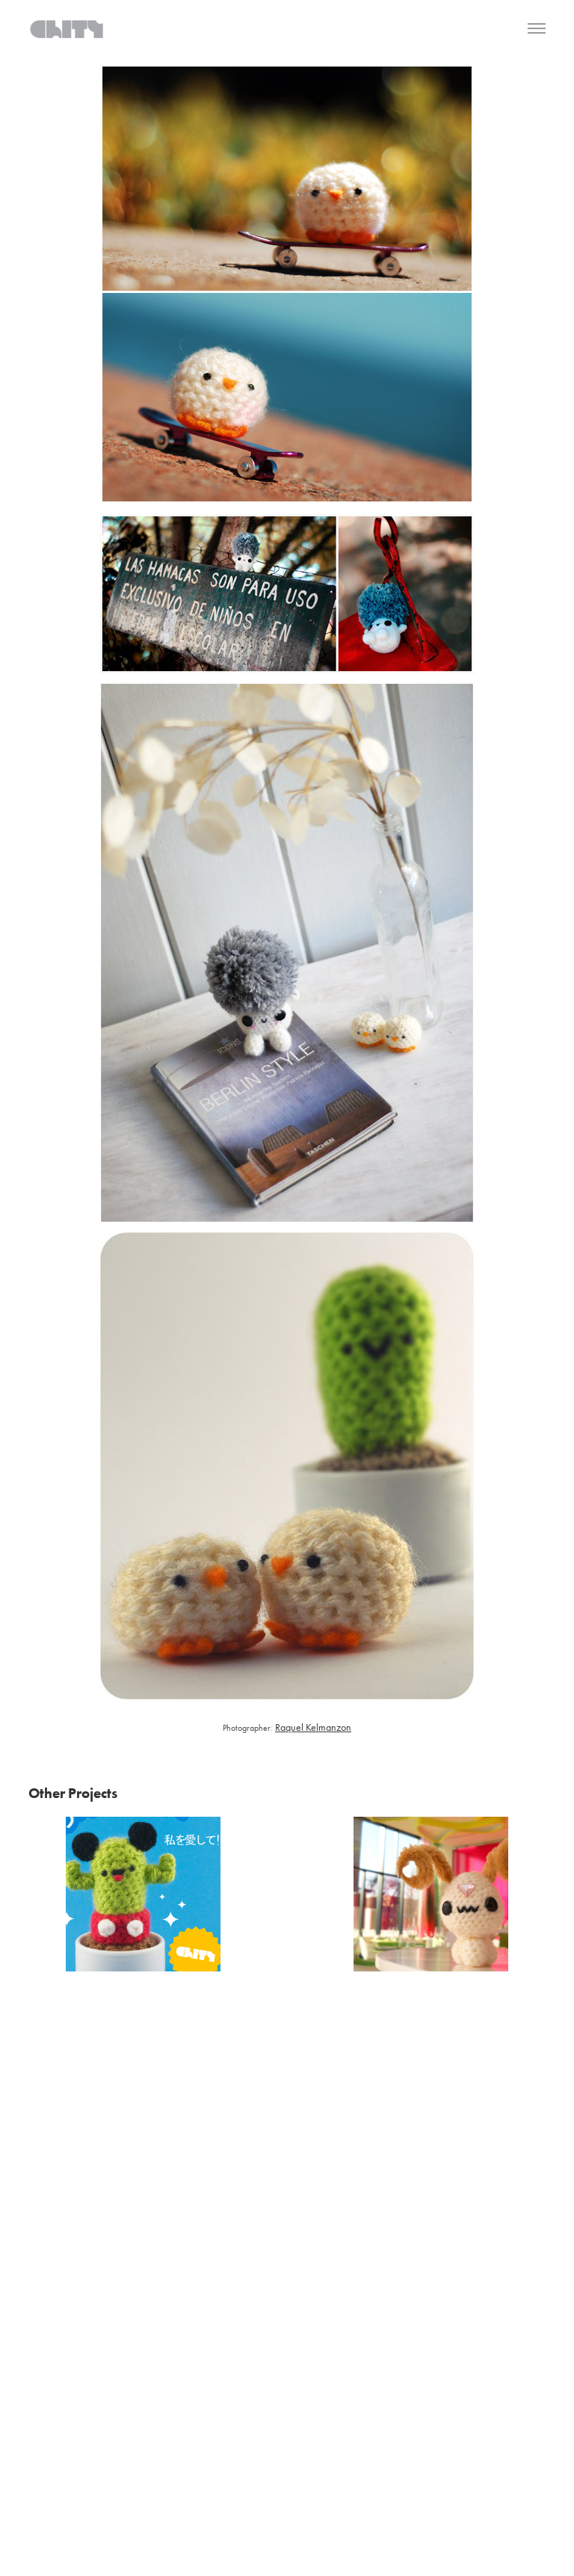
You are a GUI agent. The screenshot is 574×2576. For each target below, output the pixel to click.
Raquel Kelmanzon (313, 1727)
